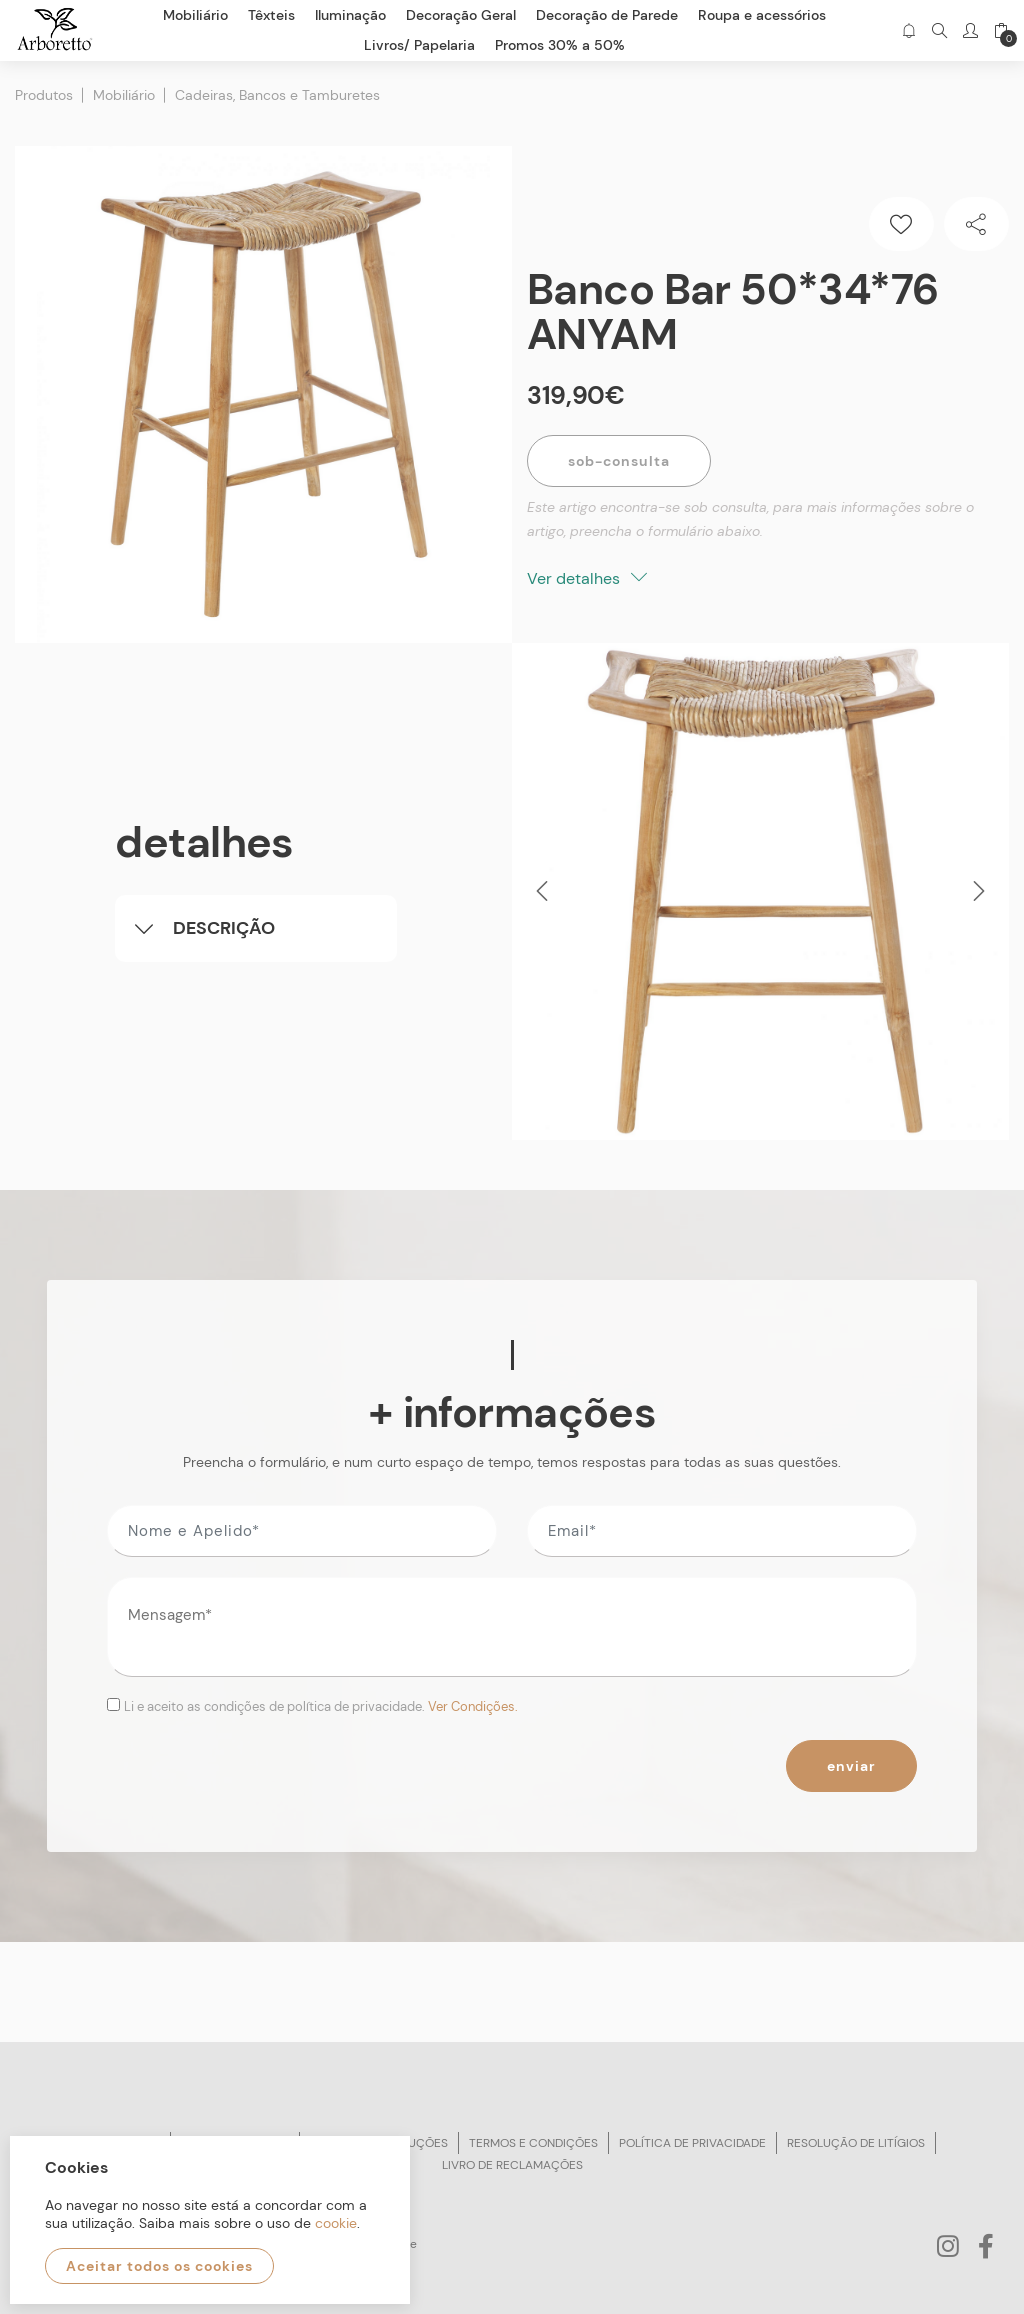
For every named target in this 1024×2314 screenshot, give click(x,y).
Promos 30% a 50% (560, 45)
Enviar (851, 1766)
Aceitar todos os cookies (159, 2266)
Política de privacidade (692, 2143)
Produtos (44, 95)
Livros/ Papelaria (419, 45)
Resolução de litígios (856, 2143)
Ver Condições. (473, 1706)
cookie (336, 2223)
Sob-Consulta (619, 461)
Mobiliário (124, 95)
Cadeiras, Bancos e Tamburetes (277, 95)
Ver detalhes (587, 578)
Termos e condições (533, 2143)
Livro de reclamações (512, 2165)
